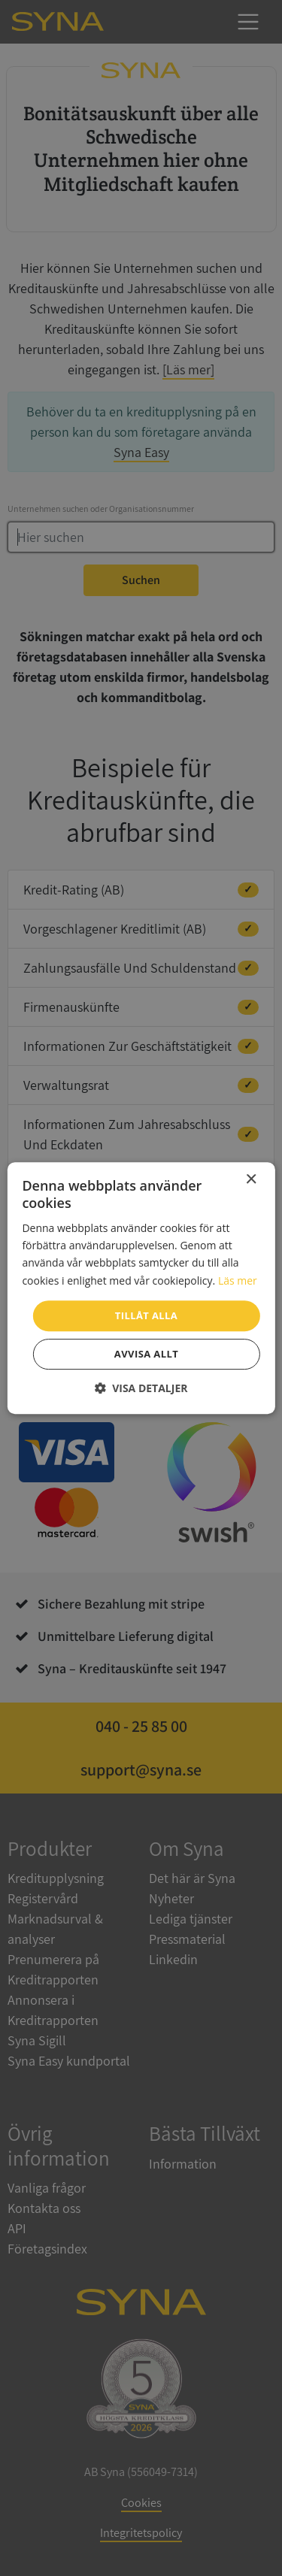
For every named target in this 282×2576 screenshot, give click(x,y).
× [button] (250, 1179)
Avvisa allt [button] (146, 1354)
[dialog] (141, 1288)
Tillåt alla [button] (146, 1315)
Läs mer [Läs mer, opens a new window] (237, 1280)
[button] (141, 1388)
